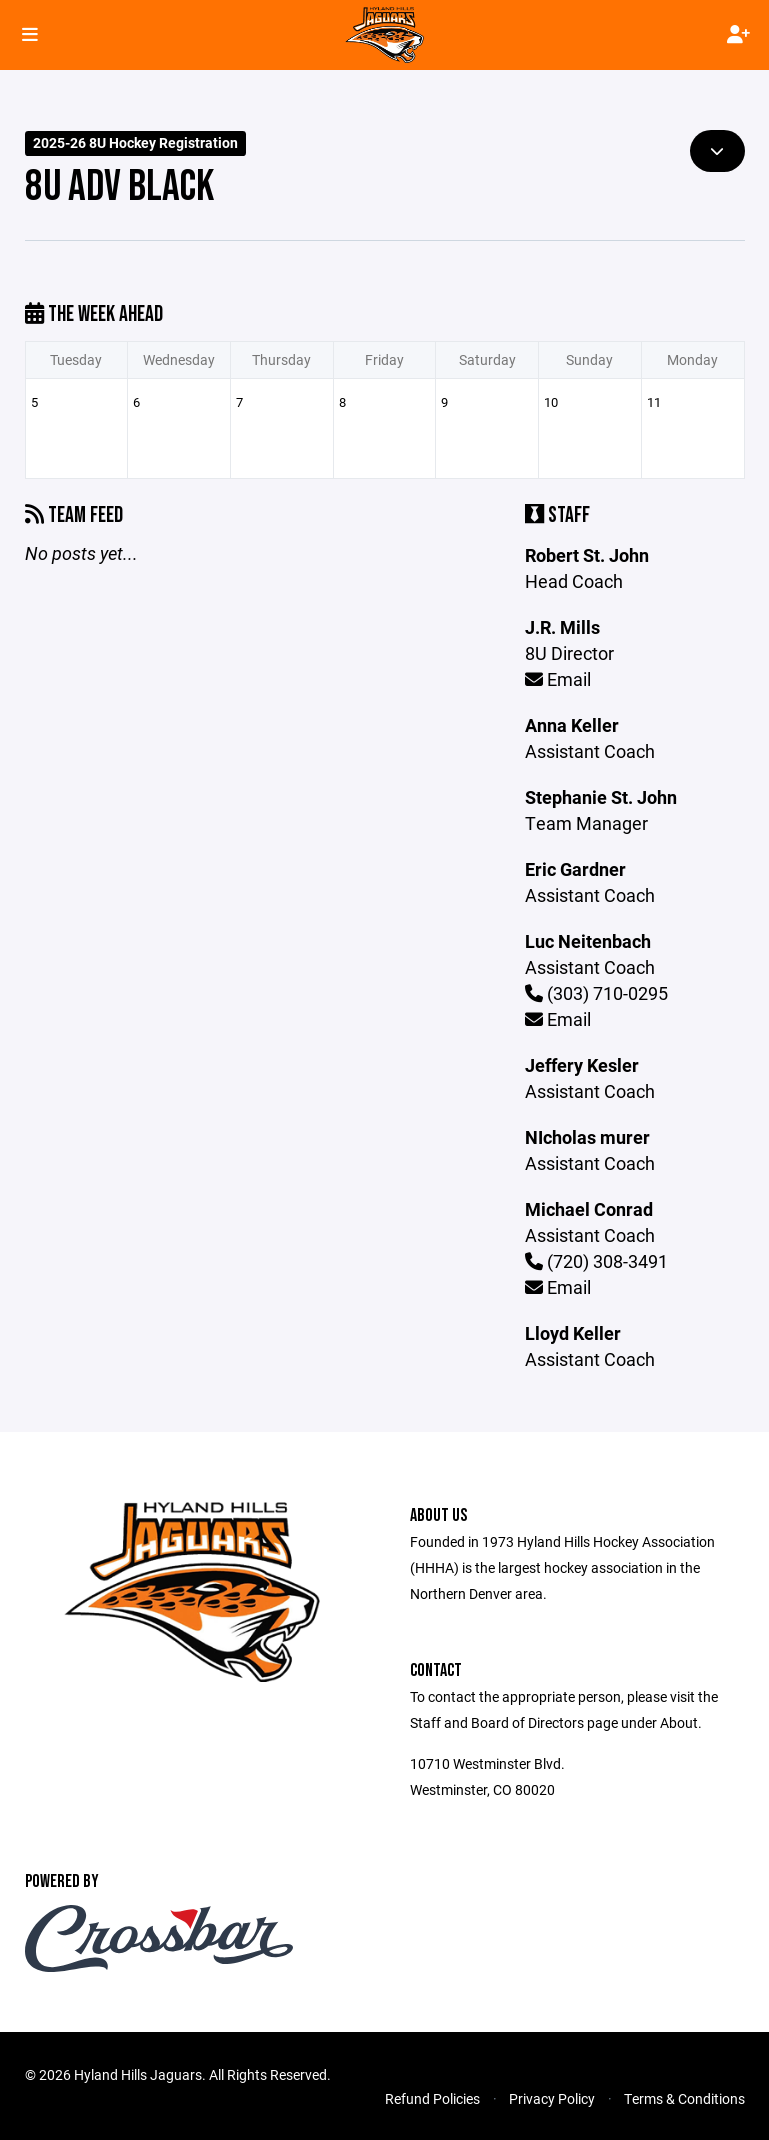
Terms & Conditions (684, 2098)
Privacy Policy (552, 2098)
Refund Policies (432, 2098)
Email (558, 679)
